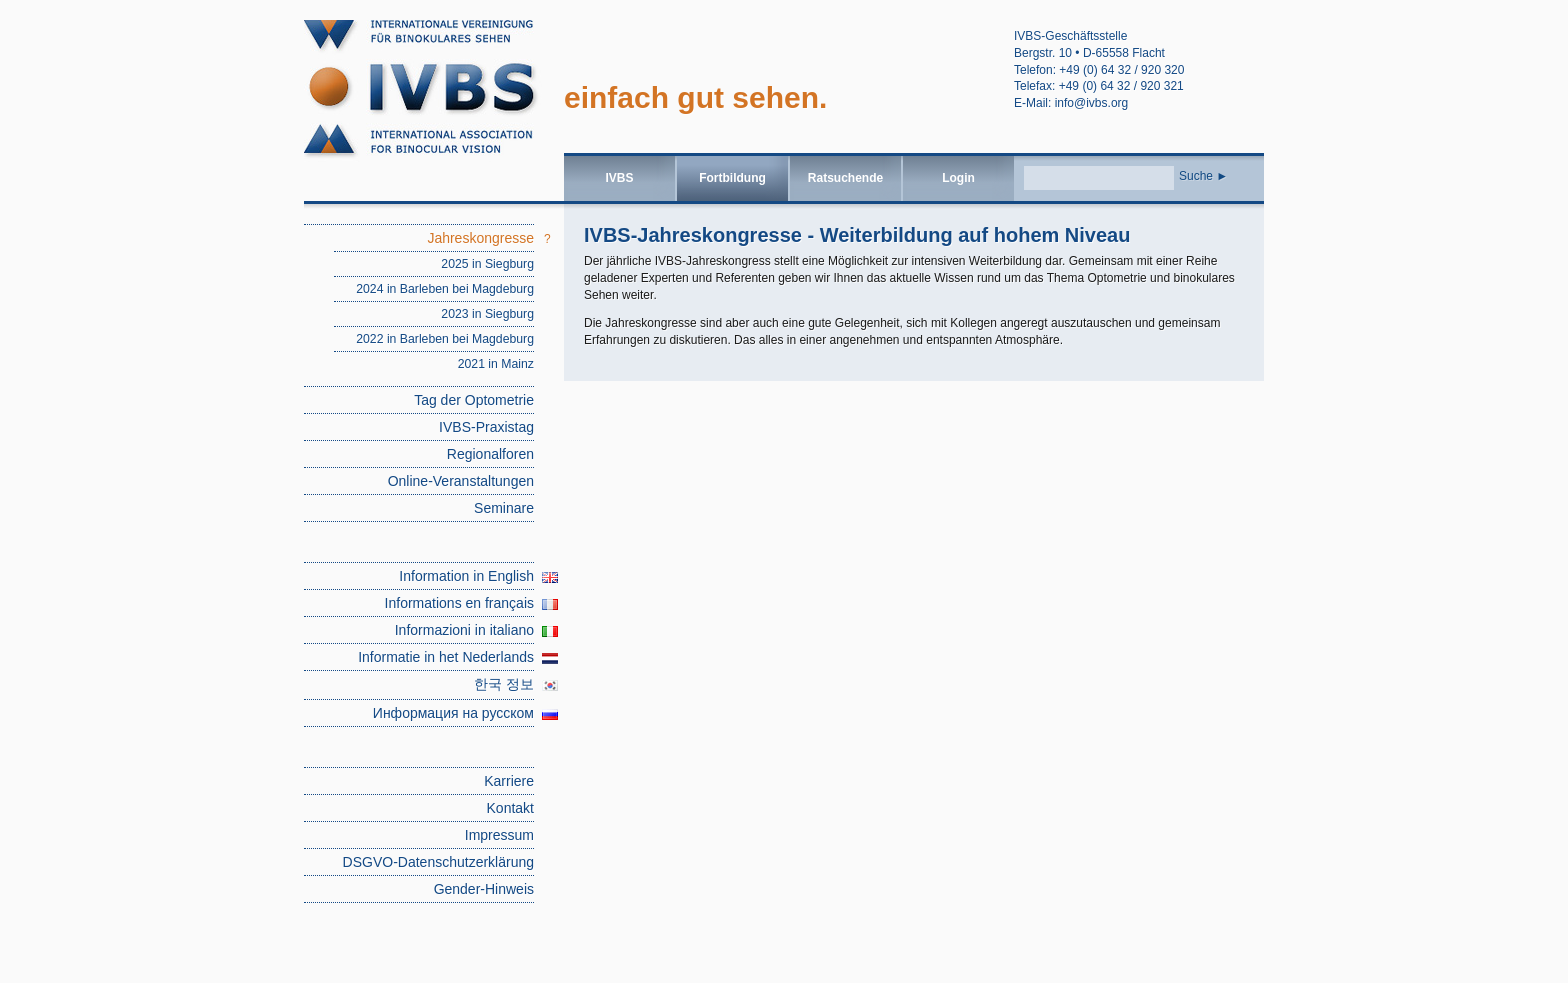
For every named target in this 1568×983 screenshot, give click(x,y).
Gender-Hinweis (484, 889)
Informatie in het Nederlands (446, 657)
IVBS (619, 178)
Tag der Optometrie (474, 400)
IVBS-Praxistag (486, 427)
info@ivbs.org (1092, 103)
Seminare (504, 508)
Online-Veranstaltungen (461, 481)
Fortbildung (732, 178)
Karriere (509, 781)
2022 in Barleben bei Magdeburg (445, 339)
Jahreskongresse (480, 238)
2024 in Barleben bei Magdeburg (445, 289)
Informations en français (459, 603)
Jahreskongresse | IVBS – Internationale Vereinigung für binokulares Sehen (434, 95)
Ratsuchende (845, 178)
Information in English (466, 576)
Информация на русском (453, 713)
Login (958, 178)
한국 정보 (504, 684)
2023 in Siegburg (487, 314)
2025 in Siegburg (487, 264)
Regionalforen (490, 454)
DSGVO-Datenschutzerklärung (438, 862)
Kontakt (510, 808)
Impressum (499, 835)
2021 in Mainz (496, 364)
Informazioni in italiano (464, 630)
